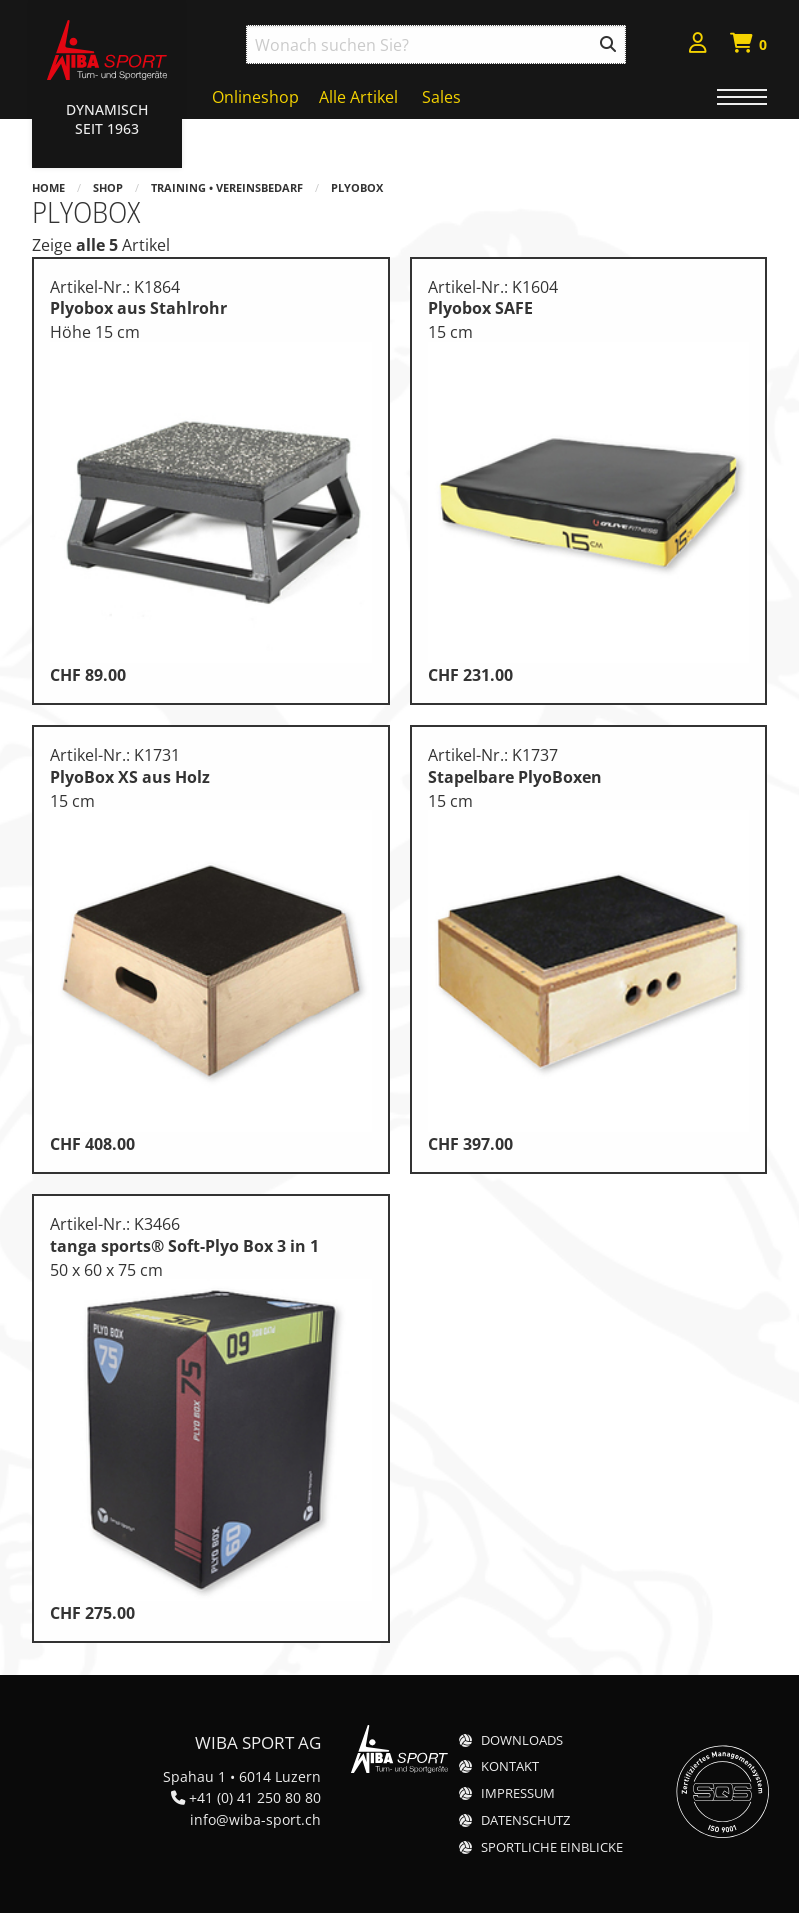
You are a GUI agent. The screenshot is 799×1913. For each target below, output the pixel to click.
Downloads (522, 1740)
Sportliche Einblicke (552, 1847)
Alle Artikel (358, 97)
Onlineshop (255, 97)
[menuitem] (698, 45)
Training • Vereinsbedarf (227, 187)
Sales (441, 97)
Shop (108, 187)
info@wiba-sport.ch (255, 1819)
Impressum (518, 1793)
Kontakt (510, 1766)
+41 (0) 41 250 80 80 (255, 1797)
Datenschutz (525, 1820)
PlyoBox (357, 187)
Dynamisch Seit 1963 (107, 119)
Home (48, 187)
